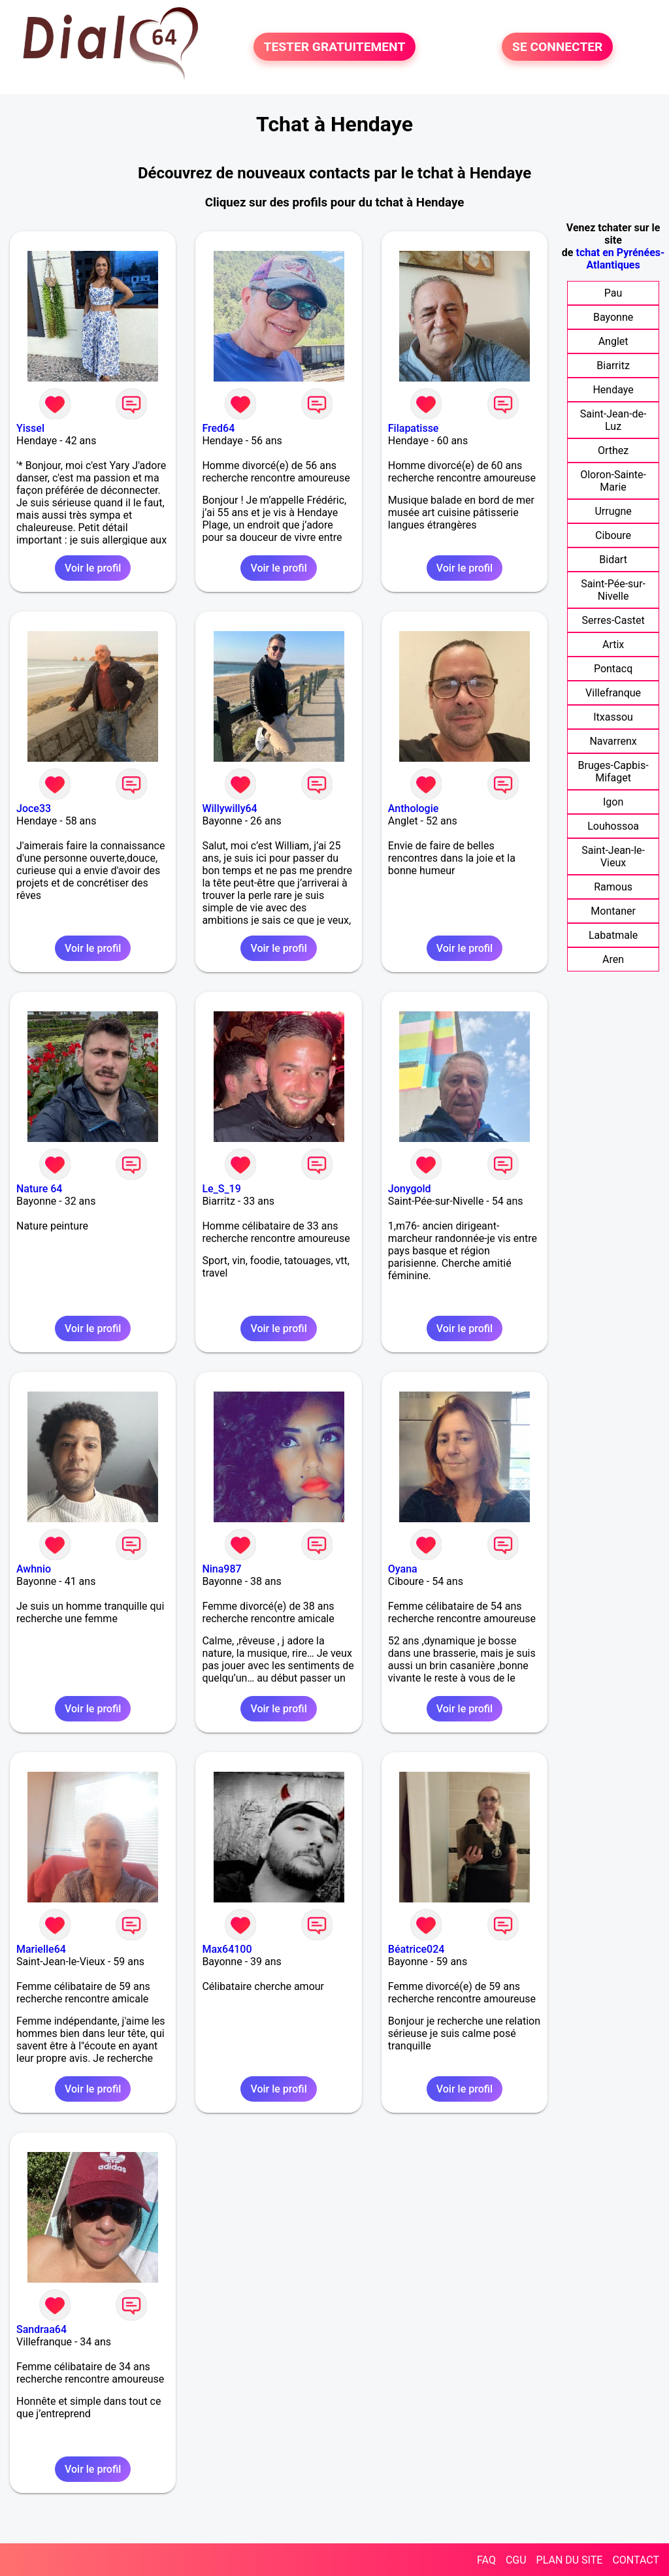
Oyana (402, 1569)
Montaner (613, 911)
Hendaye (613, 389)
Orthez (613, 450)
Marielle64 (41, 1949)
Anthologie (413, 808)
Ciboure (613, 535)
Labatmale (613, 935)
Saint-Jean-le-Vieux (613, 856)
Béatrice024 (416, 1949)
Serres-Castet (613, 620)
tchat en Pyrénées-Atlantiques (620, 258)
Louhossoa (613, 826)
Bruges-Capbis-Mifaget (613, 771)
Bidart (613, 559)
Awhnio (33, 1569)
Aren (613, 959)
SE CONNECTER (557, 46)
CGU (516, 2560)
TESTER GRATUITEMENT (335, 46)
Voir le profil (93, 568)
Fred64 (218, 428)
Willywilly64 (229, 808)
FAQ (486, 2560)
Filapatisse (413, 428)
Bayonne (613, 317)
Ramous (613, 887)
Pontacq (613, 668)
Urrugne (613, 511)
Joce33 (33, 808)
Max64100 (227, 1949)
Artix (613, 644)
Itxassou (613, 717)
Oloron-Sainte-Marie (613, 480)
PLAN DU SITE (569, 2560)
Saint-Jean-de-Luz (613, 420)
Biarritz (612, 365)
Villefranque (613, 693)
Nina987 (221, 1569)
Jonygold (409, 1188)
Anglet (613, 341)
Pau (613, 293)
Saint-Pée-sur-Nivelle (613, 590)
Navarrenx (612, 741)
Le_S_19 (221, 1188)
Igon (613, 802)
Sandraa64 (41, 2329)
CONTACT (635, 2560)
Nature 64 (39, 1188)
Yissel (30, 428)
